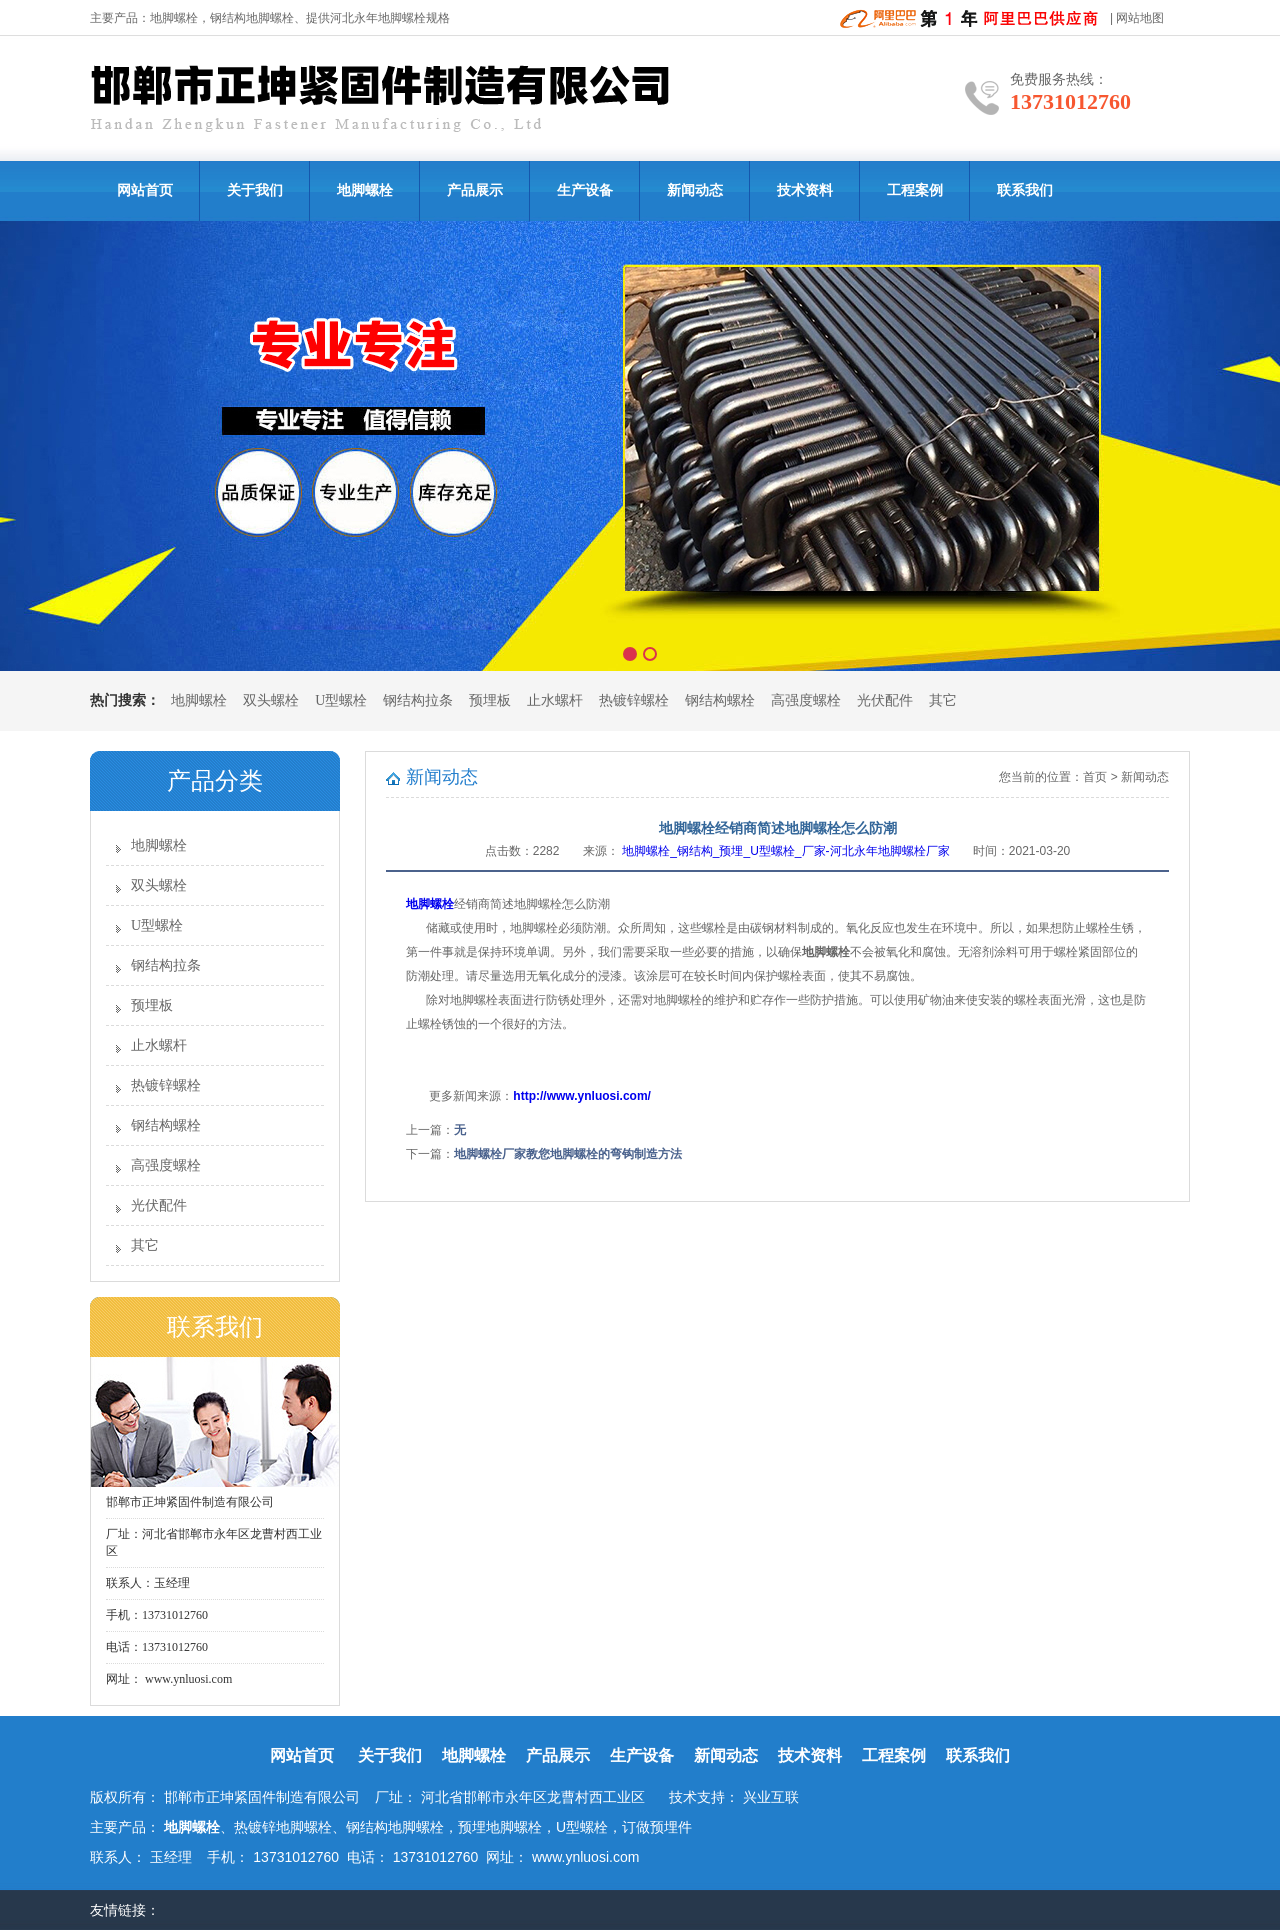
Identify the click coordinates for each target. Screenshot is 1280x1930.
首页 (1095, 777)
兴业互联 (771, 1797)
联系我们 (1025, 190)
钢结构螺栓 (720, 700)
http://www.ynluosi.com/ (583, 1096)
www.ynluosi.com (187, 1679)
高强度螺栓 (806, 700)
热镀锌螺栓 (634, 700)
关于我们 (255, 190)
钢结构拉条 (418, 700)
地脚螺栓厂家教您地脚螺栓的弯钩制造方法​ (568, 1154)
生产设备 (585, 190)
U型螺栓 (341, 700)
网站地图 (1140, 18)
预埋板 (490, 700)
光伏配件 (885, 700)
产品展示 (475, 190)
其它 (943, 700)
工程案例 (915, 190)
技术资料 (805, 190)
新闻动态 (695, 190)
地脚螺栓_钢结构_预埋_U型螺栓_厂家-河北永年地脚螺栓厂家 (786, 851)
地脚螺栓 (174, 18)
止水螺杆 (555, 700)
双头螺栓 (271, 700)
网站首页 (145, 190)
